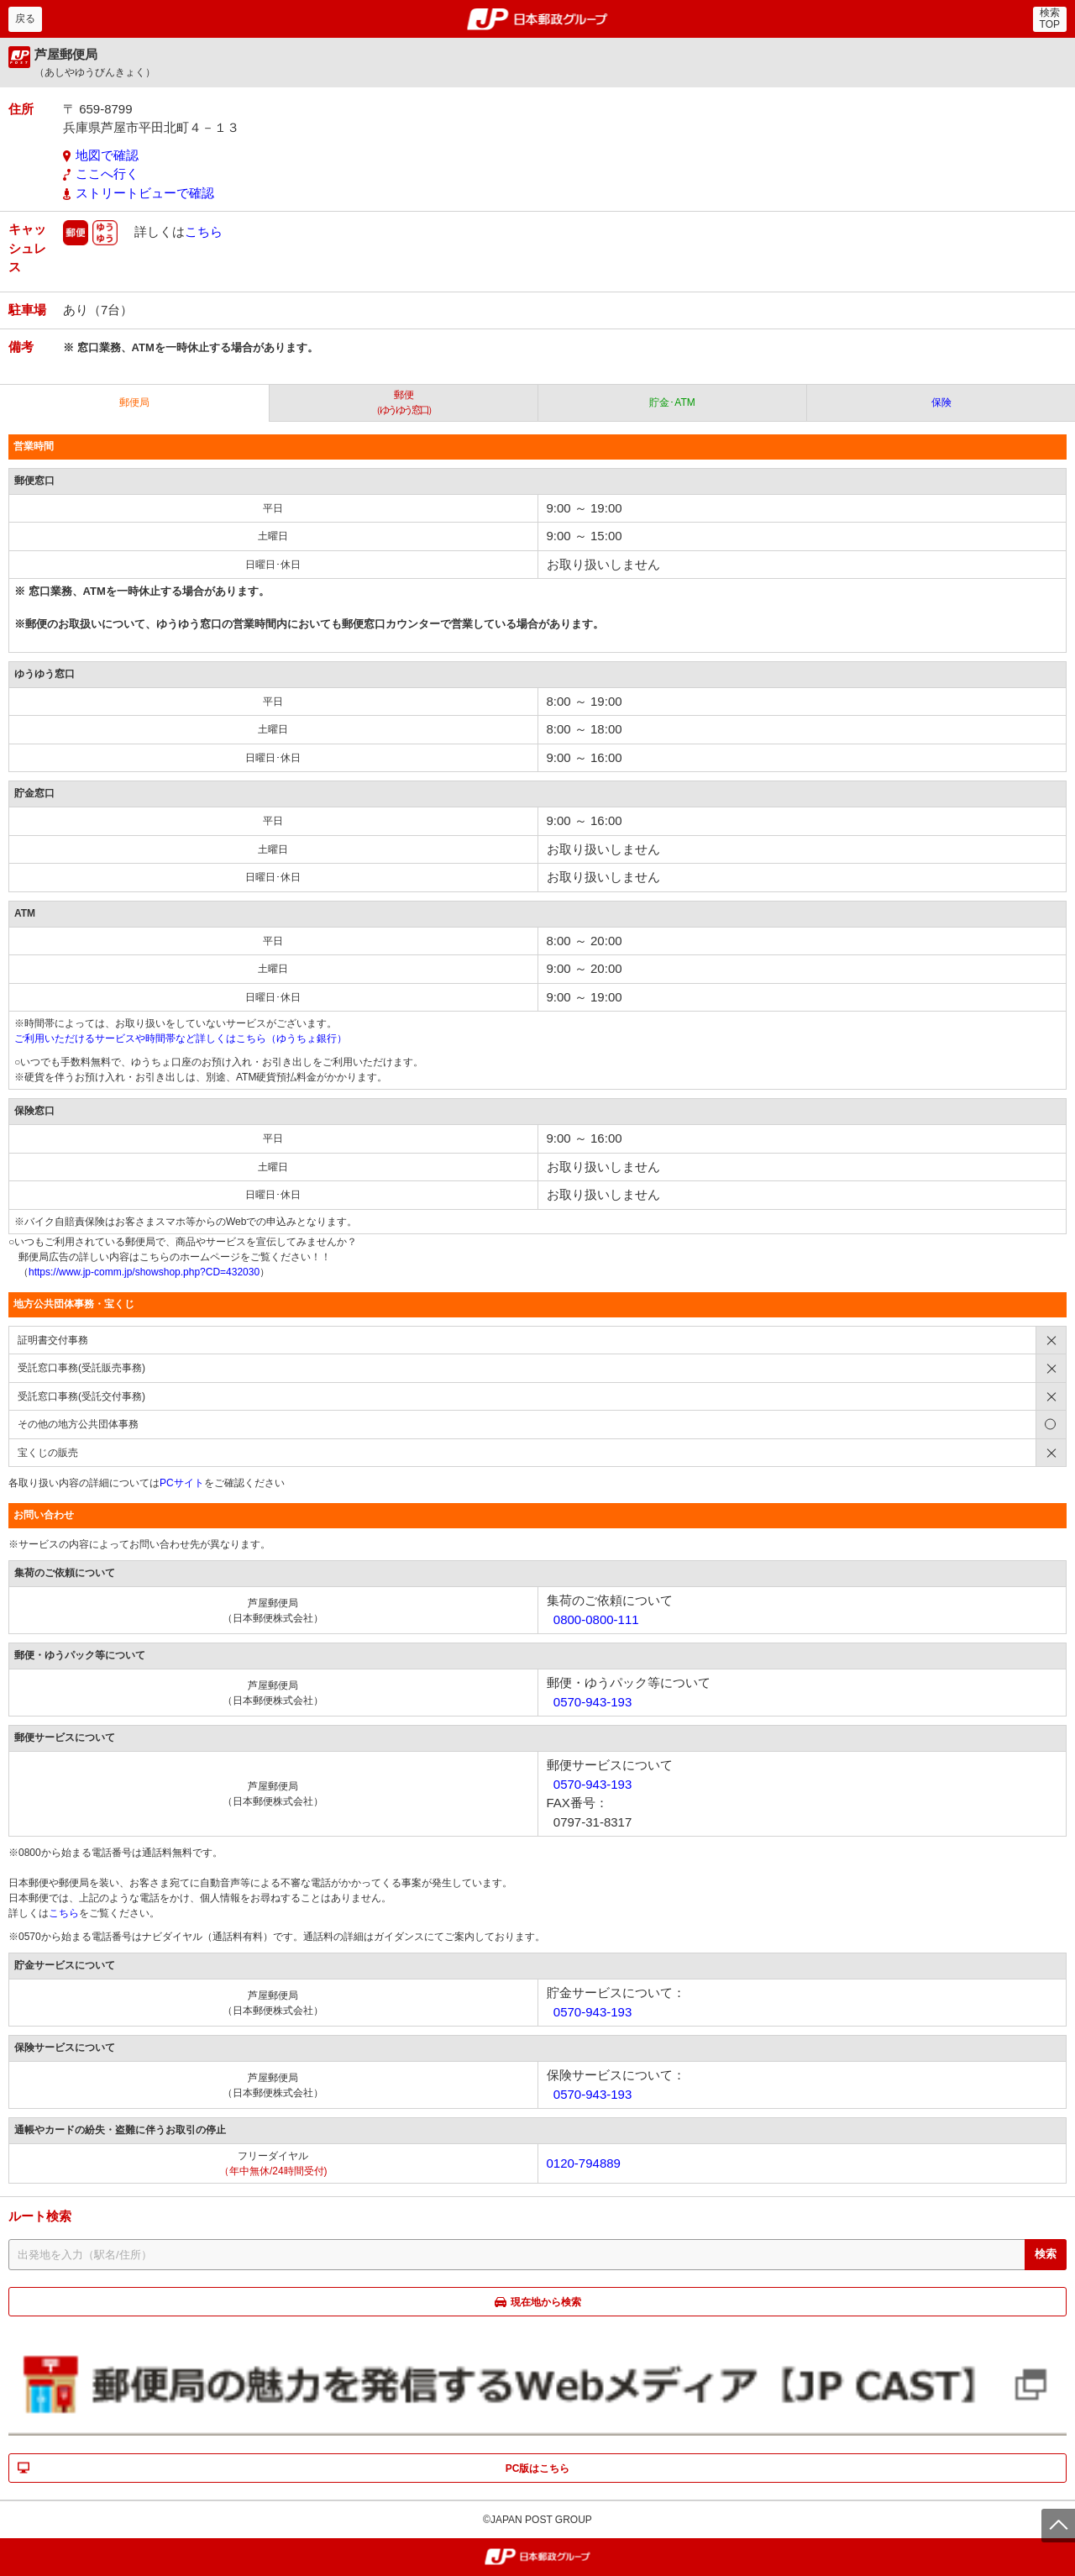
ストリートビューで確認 (145, 193)
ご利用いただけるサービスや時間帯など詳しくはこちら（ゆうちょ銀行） (180, 1038)
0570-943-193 (592, 1702)
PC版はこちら (538, 2468)
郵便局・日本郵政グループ (538, 19)
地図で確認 (107, 155)
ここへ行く (107, 173)
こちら (204, 231)
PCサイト (182, 1483)
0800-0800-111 (596, 1619)
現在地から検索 (546, 2302)
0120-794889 (584, 2163)
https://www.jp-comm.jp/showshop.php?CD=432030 (144, 1272)
